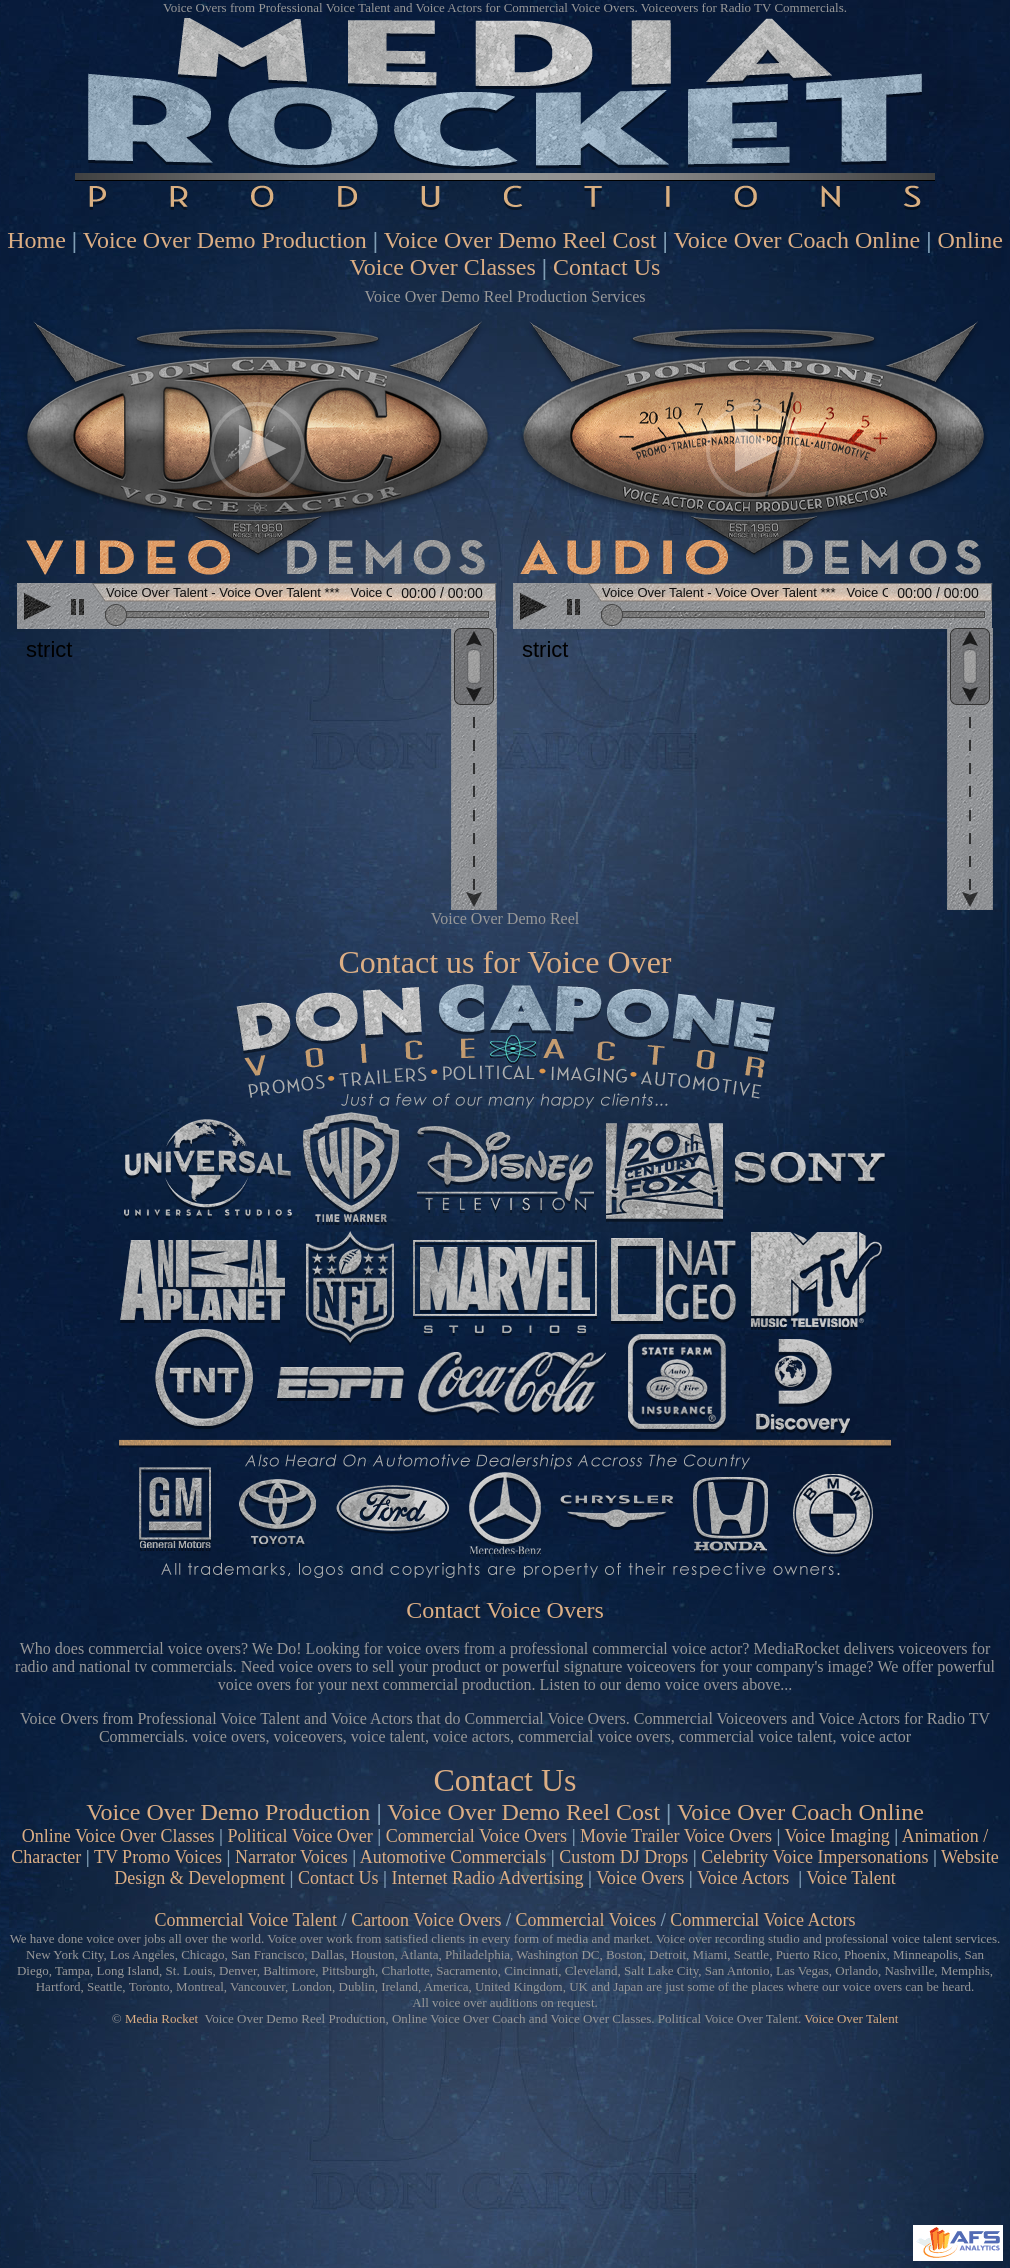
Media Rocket (161, 2018)
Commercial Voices (585, 1920)
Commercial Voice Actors (762, 1920)
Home (36, 240)
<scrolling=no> (257, 608)
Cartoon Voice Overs (426, 1920)
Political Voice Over (300, 1836)
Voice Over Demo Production (225, 240)
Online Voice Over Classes (118, 1836)
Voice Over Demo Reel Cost (520, 240)
